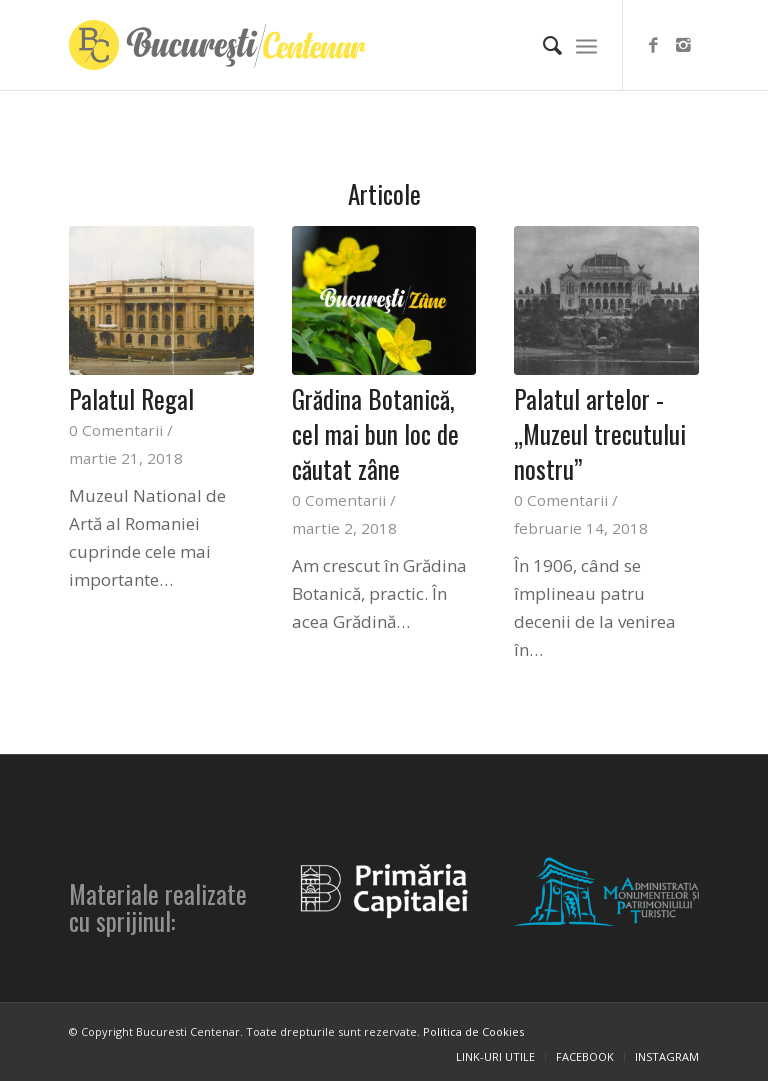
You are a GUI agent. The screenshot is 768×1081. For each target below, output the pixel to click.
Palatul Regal (131, 398)
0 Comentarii (116, 430)
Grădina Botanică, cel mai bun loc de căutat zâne (375, 433)
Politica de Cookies (473, 1031)
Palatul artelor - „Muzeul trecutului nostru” (600, 433)
